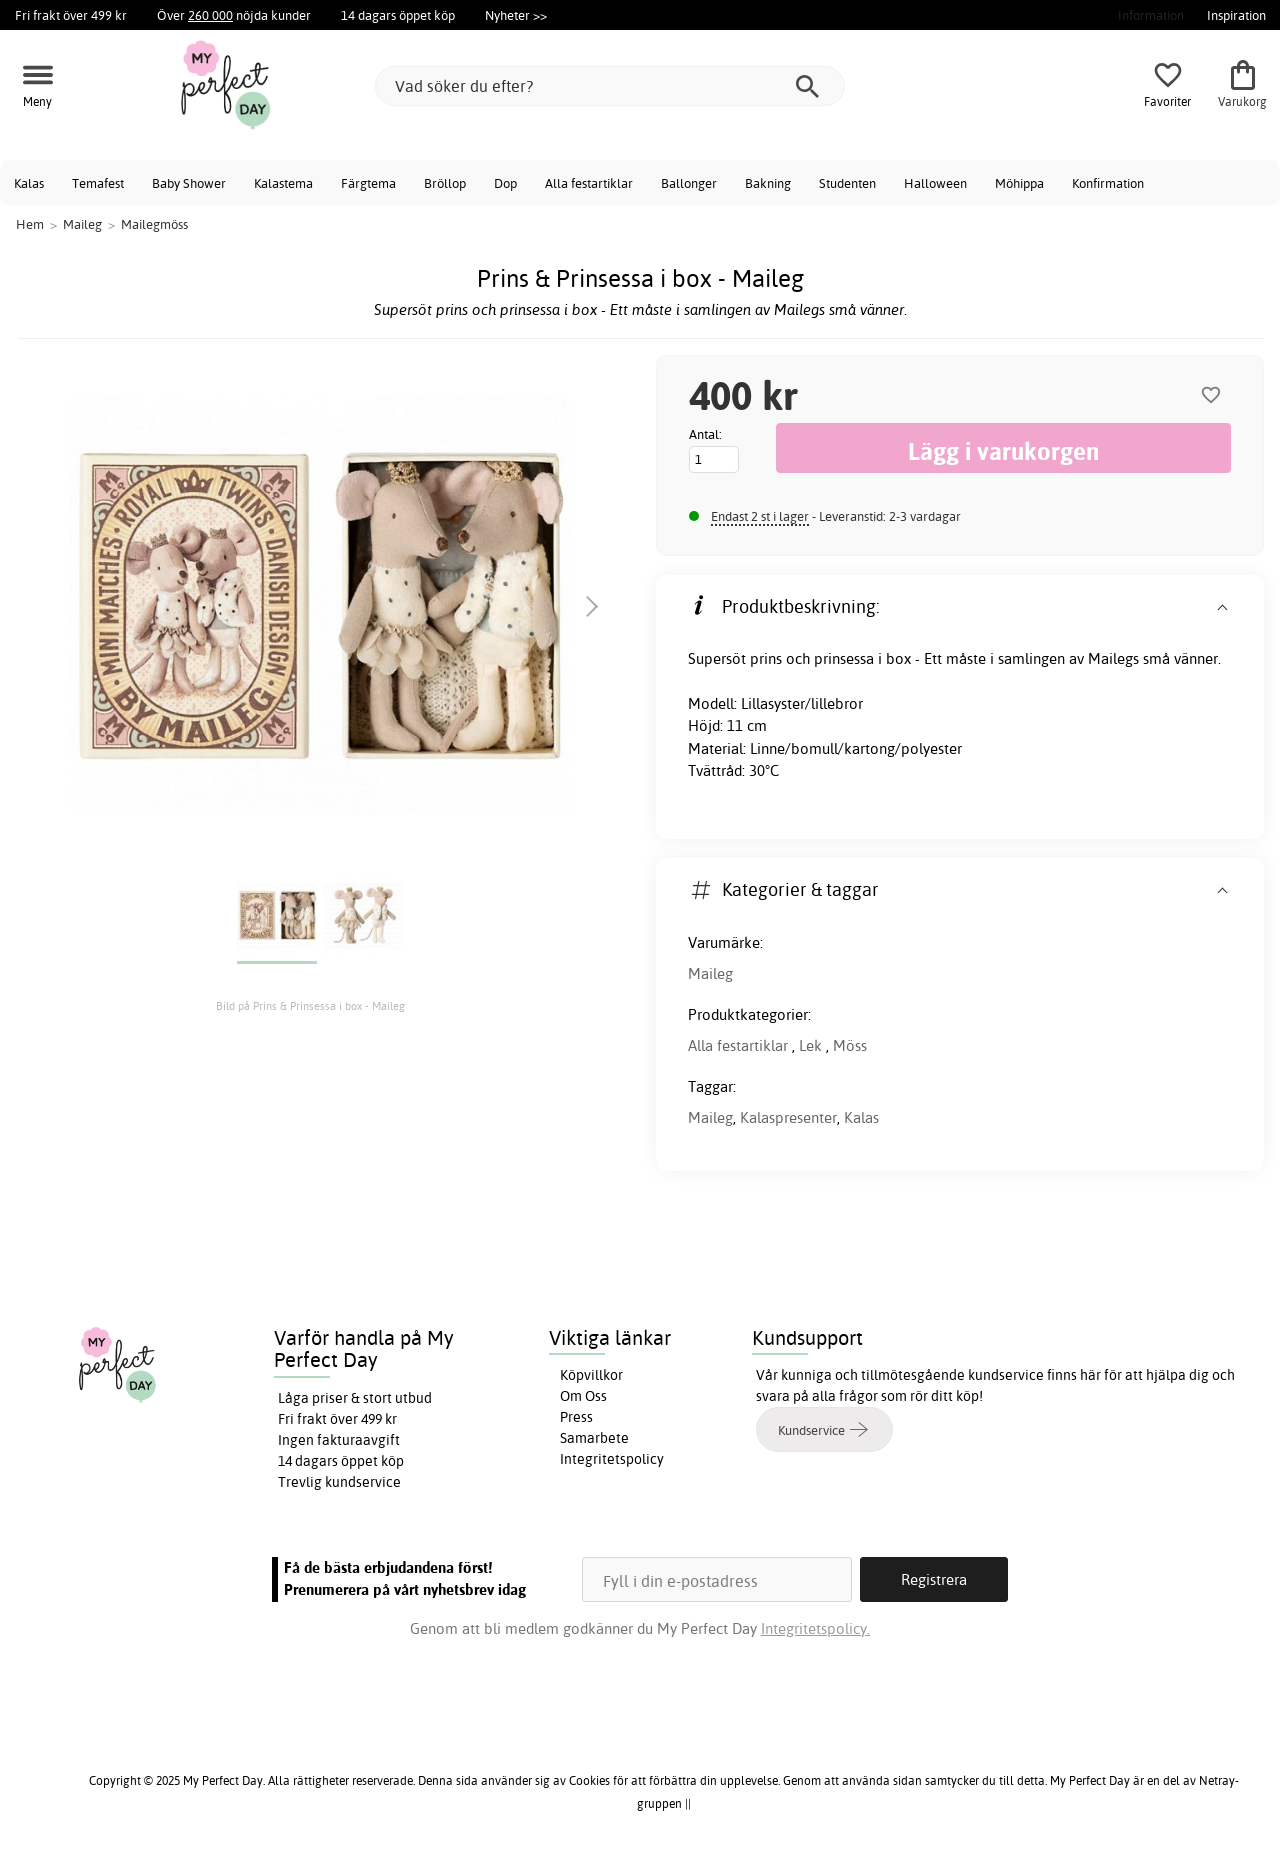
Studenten (847, 183)
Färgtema (368, 183)
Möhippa (1019, 183)
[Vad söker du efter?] (610, 86)
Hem (30, 224)
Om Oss (583, 1396)
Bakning (768, 183)
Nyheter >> (516, 15)
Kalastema (283, 183)
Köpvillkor (591, 1375)
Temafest (98, 183)
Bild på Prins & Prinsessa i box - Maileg (310, 1006)
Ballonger (689, 183)
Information (1151, 15)
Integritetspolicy (612, 1459)
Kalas (29, 183)
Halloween (935, 183)
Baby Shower (189, 183)
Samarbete (594, 1438)
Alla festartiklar (589, 183)
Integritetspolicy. (815, 1628)
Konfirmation (1108, 183)
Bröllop (445, 183)
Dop (505, 183)
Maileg (710, 973)
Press (576, 1417)
